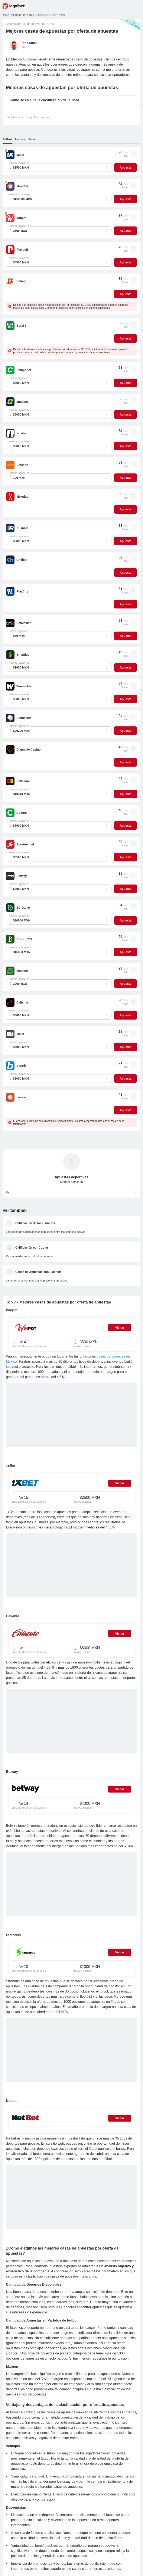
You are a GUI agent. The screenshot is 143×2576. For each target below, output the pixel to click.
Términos (80, 2535)
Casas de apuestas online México (26, 2458)
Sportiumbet (25, 844)
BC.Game (23, 907)
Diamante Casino (28, 749)
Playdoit (22, 249)
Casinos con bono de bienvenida (96, 2499)
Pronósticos (82, 2479)
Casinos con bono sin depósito (95, 2504)
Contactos (80, 2530)
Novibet (21, 433)
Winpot (21, 218)
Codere (21, 812)
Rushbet (22, 528)
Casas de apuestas (22, 15)
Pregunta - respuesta (17, 2535)
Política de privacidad (88, 2540)
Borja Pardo (27, 2292)
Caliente (22, 1002)
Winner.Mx (23, 686)
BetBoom (23, 781)
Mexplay (22, 496)
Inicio (6, 15)
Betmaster (23, 718)
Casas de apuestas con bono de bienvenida (33, 2468)
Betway (21, 876)
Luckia (21, 1097)
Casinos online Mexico (89, 2494)
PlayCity (22, 591)
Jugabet (22, 401)
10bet (20, 1034)
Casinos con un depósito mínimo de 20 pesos (105, 2515)
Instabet (22, 971)
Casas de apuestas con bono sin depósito (32, 2474)
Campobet (23, 370)
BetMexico (23, 623)
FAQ (6, 2540)
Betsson (22, 465)
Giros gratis (81, 2509)
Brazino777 (24, 939)
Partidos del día (14, 2494)
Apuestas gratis (14, 2479)
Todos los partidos (16, 2499)
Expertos (79, 2468)
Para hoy (79, 2458)
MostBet (22, 186)
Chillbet (21, 559)
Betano (21, 281)
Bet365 (21, 325)
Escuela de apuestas (17, 2530)
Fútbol (77, 2463)
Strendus (22, 654)
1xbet (20, 154)
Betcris (21, 1065)
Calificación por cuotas (19, 2463)
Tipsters (79, 2474)
